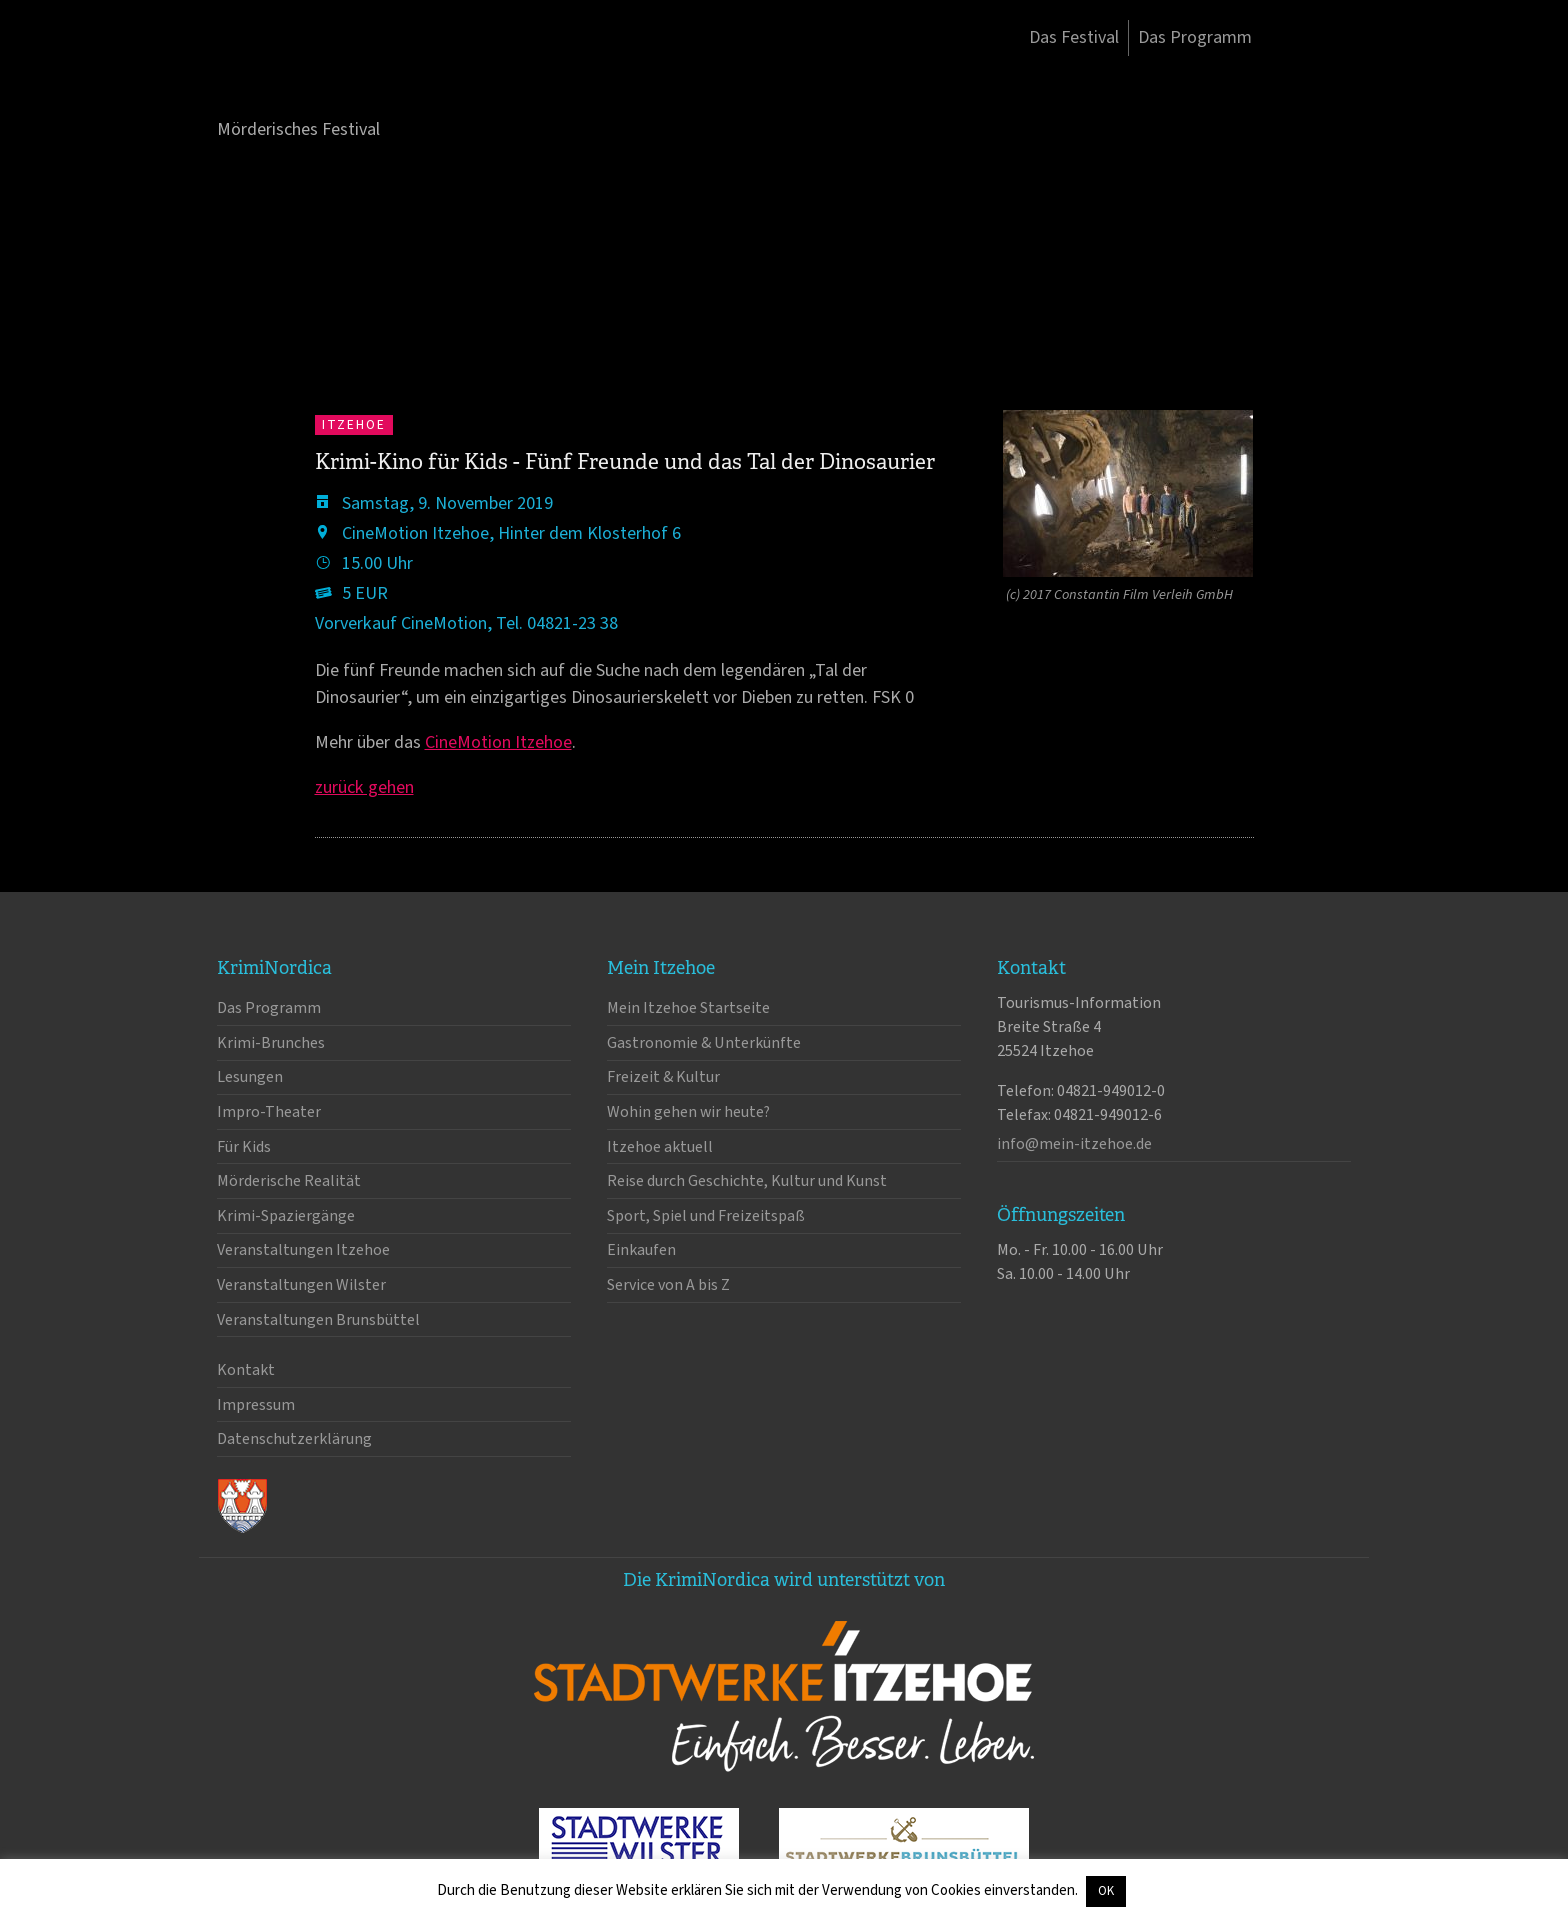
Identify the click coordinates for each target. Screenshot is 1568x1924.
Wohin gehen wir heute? (688, 1112)
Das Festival (1074, 37)
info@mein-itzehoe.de (1074, 1144)
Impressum (256, 1405)
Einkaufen (641, 1250)
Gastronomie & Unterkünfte (704, 1043)
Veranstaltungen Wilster (301, 1285)
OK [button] (1106, 1891)
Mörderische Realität (289, 1181)
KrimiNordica (322, 78)
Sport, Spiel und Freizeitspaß (706, 1216)
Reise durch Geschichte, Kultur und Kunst (747, 1181)
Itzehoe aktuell (660, 1147)
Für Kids (244, 1147)
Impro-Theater (269, 1112)
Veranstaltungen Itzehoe (303, 1250)
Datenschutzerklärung (294, 1439)
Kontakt (246, 1370)
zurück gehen (364, 787)
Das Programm (1195, 37)
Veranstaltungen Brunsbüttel (318, 1320)
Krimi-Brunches (271, 1043)
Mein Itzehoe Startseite (688, 1008)
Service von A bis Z (668, 1285)
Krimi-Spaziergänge (286, 1216)
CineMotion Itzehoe (498, 742)
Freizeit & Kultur (663, 1077)
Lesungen (250, 1077)
